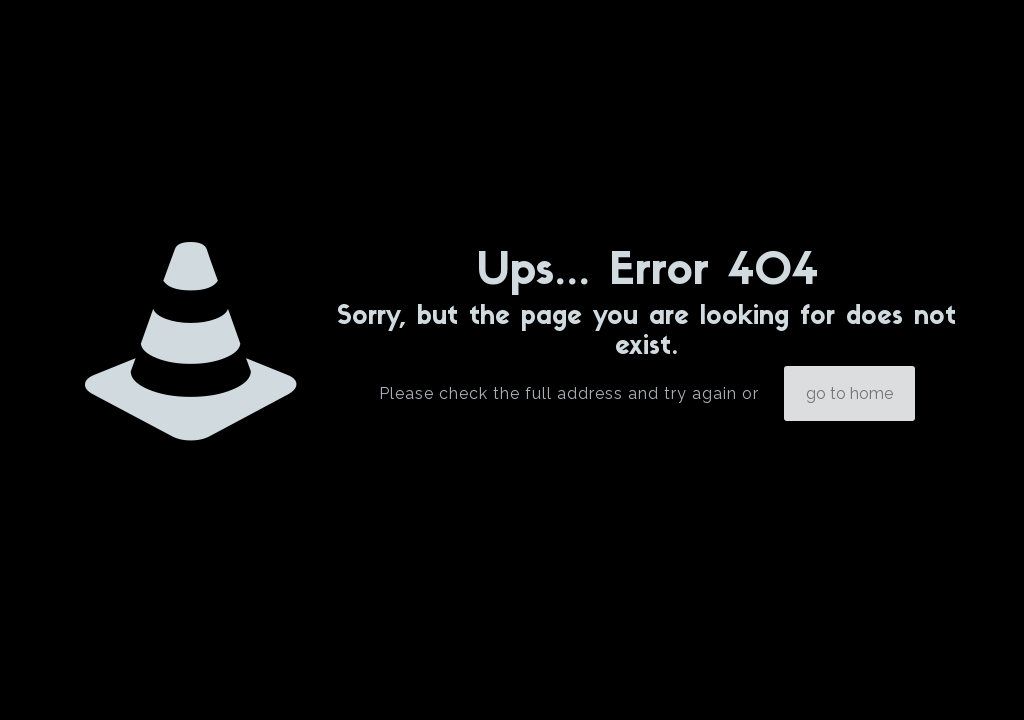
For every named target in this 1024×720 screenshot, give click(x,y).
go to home (849, 393)
